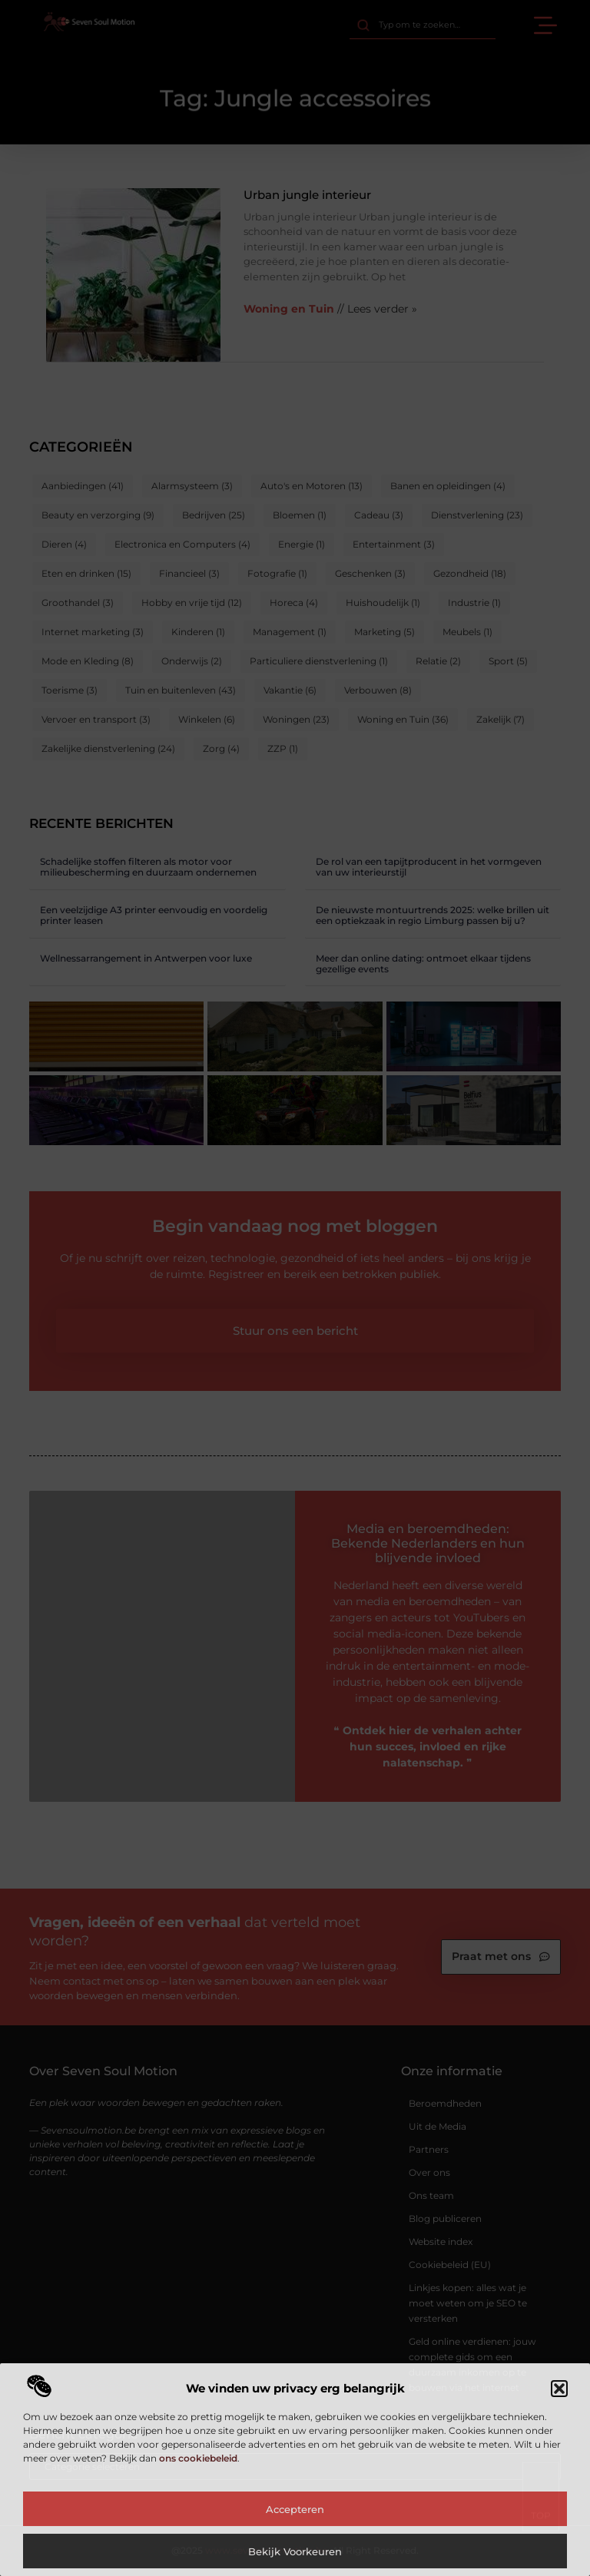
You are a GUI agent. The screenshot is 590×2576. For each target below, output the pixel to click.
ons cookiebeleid (198, 2458)
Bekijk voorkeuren (295, 2551)
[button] (559, 2388)
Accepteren (295, 2509)
